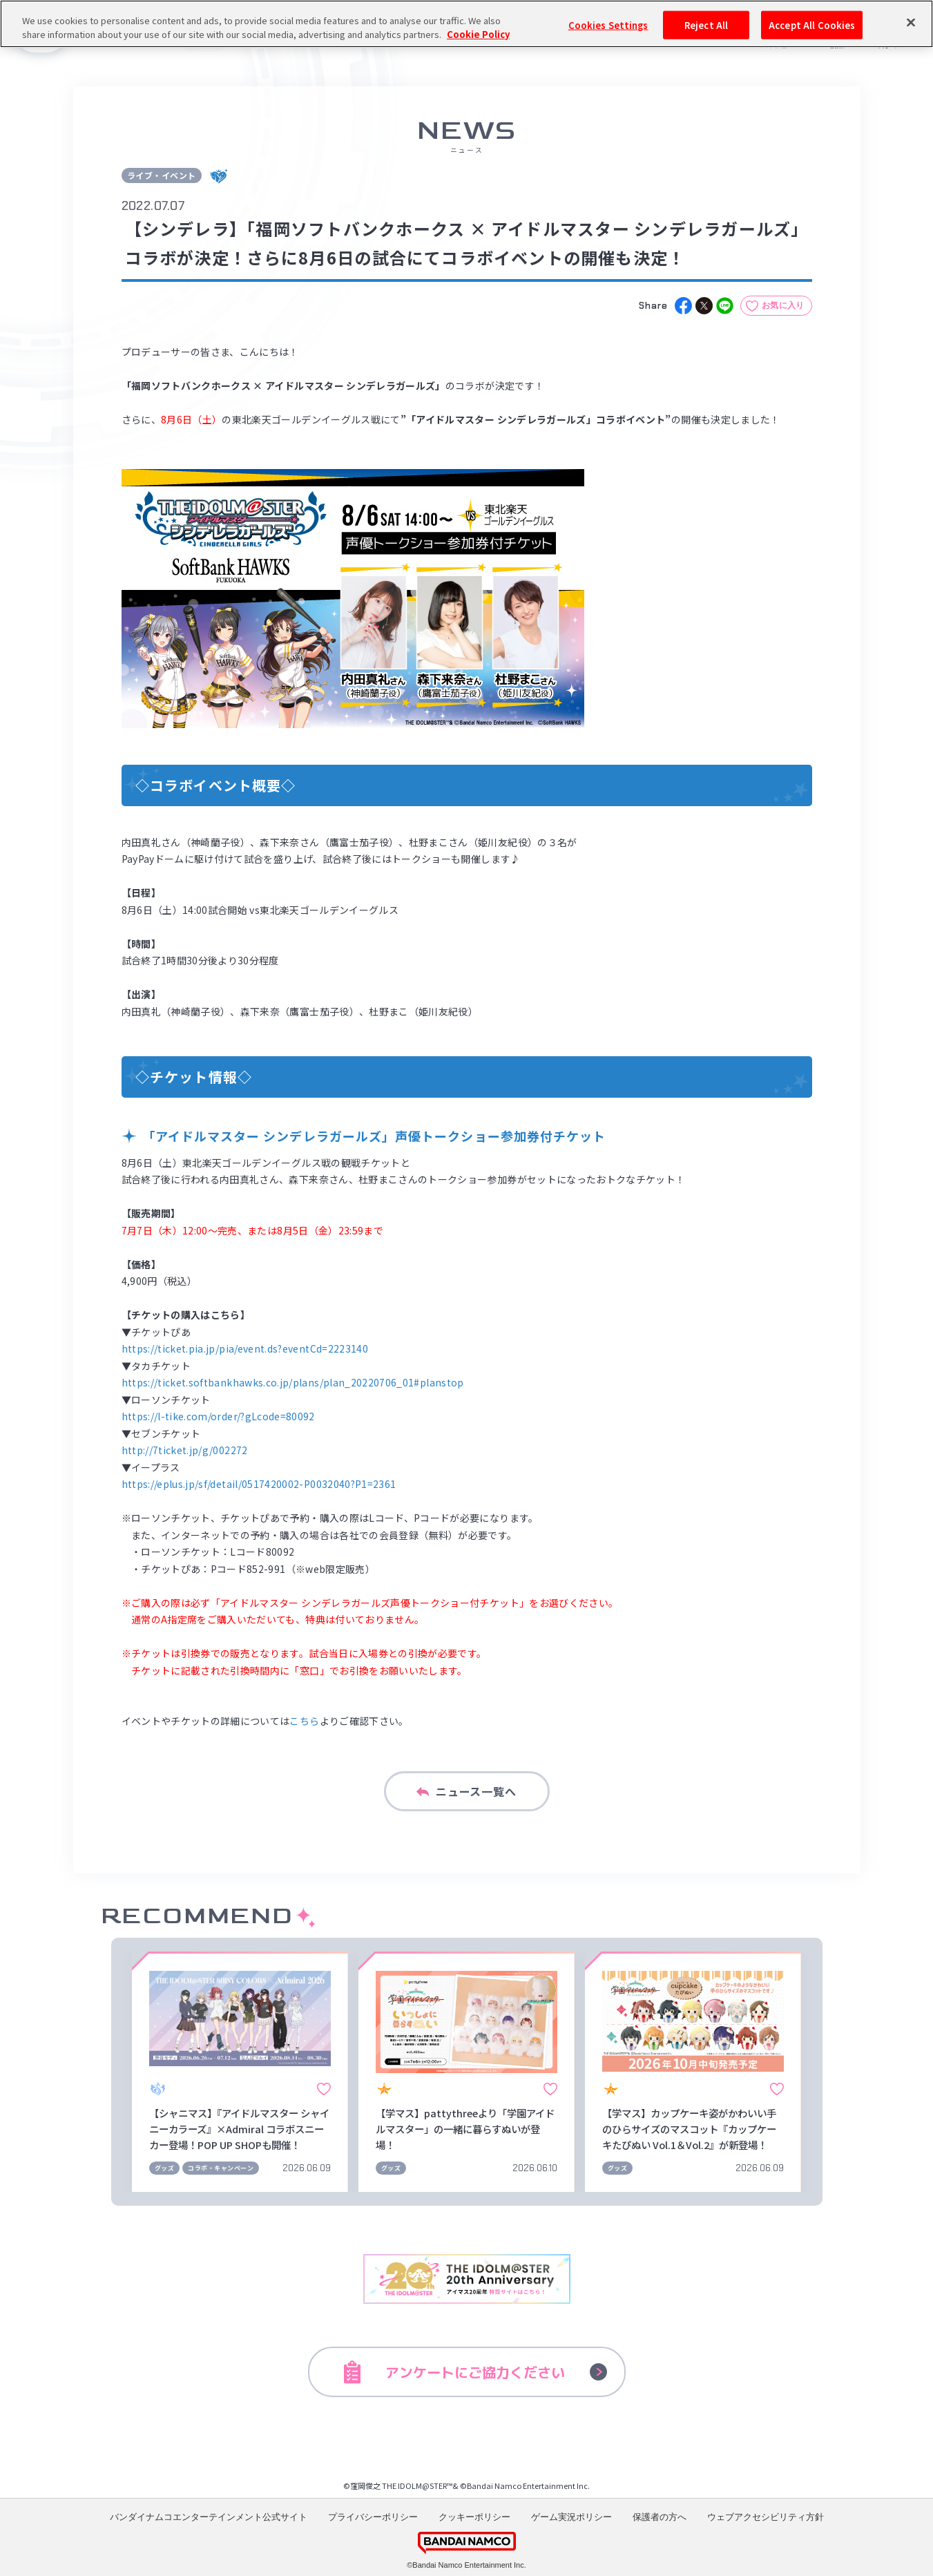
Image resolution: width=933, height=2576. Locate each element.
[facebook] (683, 305)
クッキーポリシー (474, 2517)
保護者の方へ (659, 2517)
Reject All (706, 24)
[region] (466, 24)
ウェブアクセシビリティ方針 (765, 2517)
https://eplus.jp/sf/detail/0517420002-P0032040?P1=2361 (259, 1484)
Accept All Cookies (812, 24)
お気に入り (783, 305)
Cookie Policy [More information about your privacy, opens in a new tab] (478, 34)
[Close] (911, 22)
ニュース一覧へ (466, 1791)
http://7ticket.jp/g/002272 (185, 1450)
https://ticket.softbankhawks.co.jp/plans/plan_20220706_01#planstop (293, 1382)
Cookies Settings (608, 24)
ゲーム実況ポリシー (571, 2517)
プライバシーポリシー (373, 2517)
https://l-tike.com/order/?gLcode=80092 (218, 1416)
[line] (724, 305)
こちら (304, 1721)
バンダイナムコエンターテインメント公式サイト (208, 2517)
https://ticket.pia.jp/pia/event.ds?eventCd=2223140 (245, 1348)
